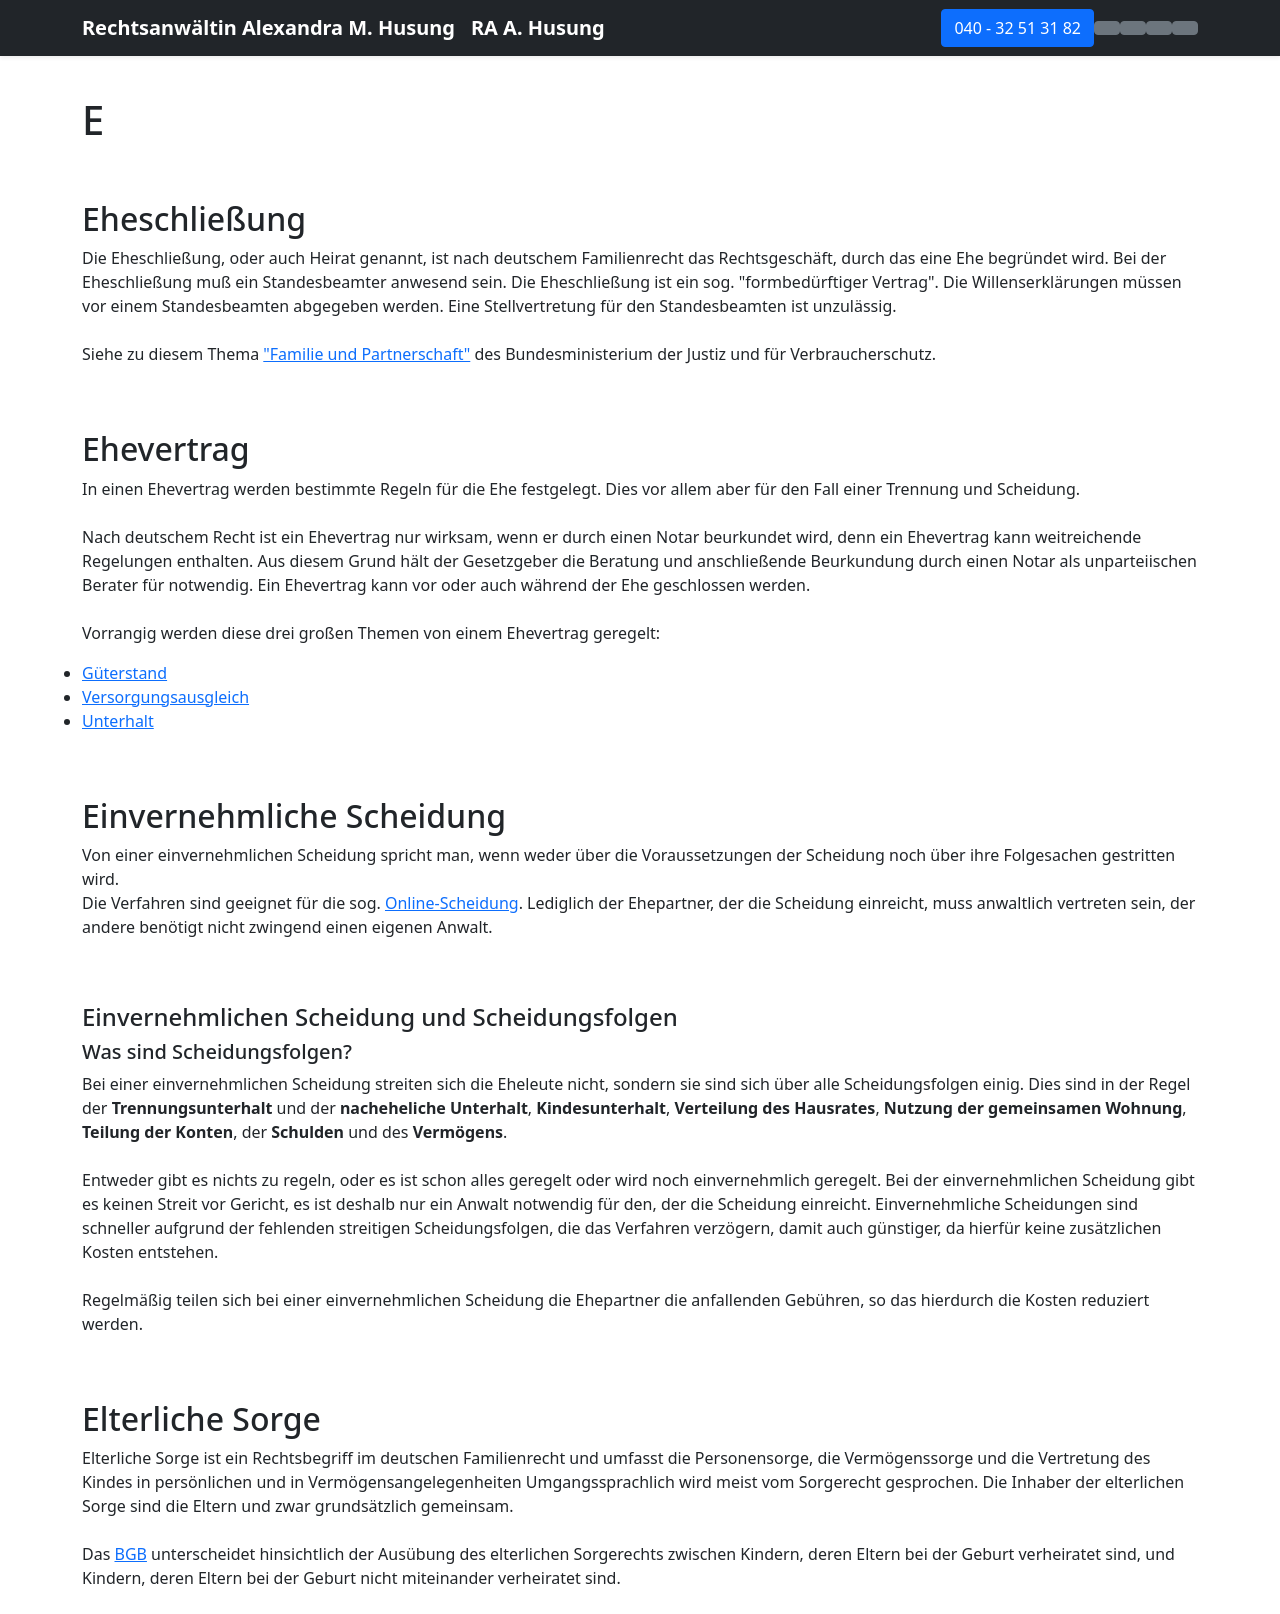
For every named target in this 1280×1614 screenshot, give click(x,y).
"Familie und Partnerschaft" (366, 354)
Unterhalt (118, 721)
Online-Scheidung (452, 903)
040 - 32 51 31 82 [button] (1017, 28)
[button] (1107, 28)
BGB (130, 1554)
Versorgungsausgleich (165, 697)
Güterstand (124, 673)
